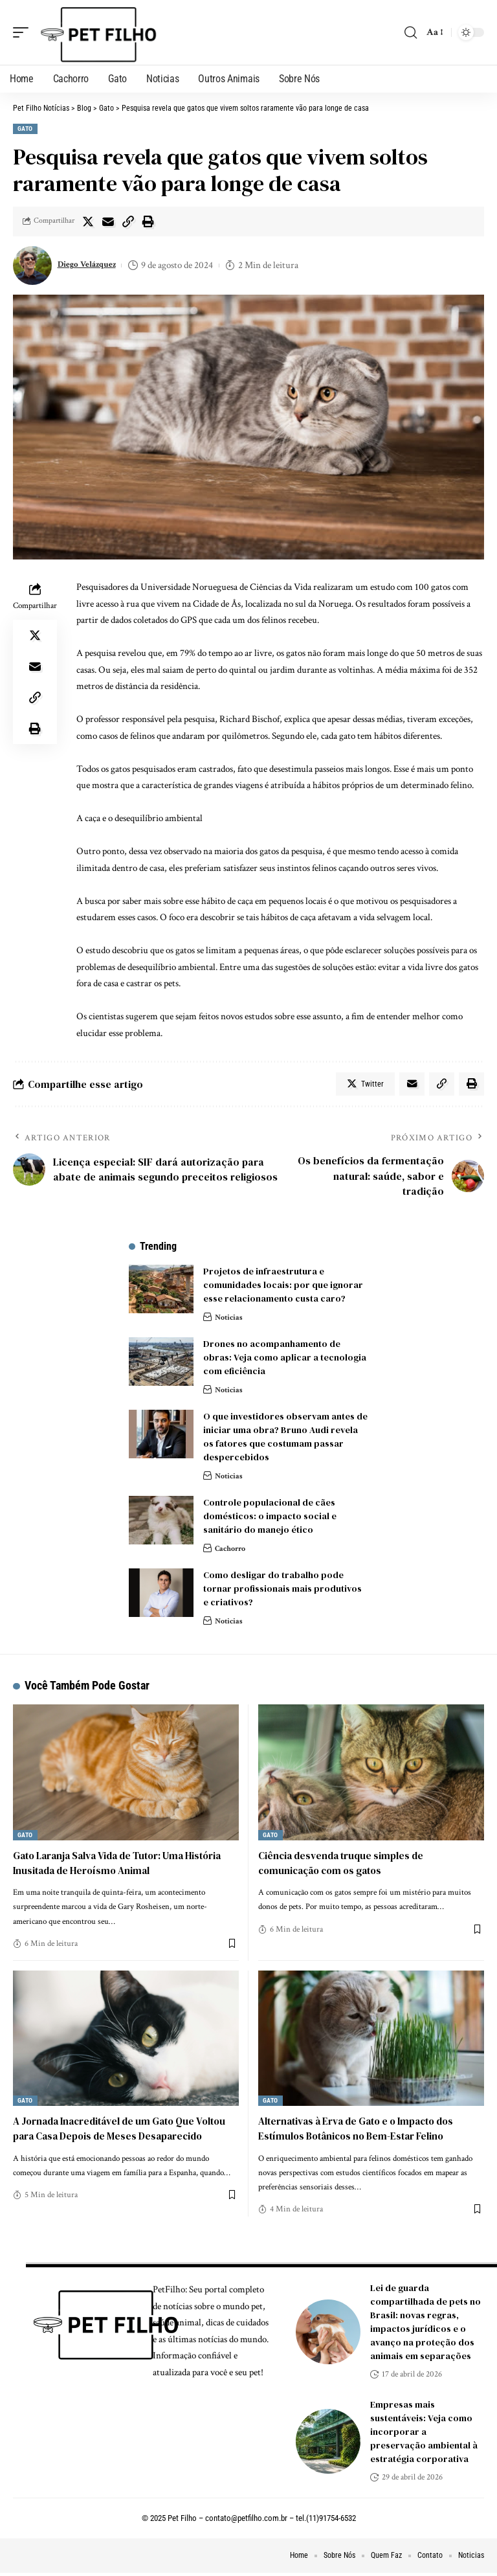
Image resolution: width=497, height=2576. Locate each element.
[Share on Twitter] (88, 221)
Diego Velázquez (92, 265)
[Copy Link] (128, 221)
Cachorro (232, 1550)
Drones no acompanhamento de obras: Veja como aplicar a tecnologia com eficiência (284, 1360)
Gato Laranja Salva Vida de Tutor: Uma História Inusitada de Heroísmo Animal (125, 1865)
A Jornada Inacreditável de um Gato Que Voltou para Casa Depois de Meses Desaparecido (110, 2138)
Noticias (230, 1319)
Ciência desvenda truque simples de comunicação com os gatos (344, 1865)
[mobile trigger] (24, 32)
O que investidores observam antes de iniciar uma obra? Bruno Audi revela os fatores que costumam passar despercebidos (285, 1439)
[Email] (108, 221)
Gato (25, 128)
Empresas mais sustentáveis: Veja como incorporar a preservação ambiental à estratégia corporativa (424, 2435)
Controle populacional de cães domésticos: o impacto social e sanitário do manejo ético (270, 1518)
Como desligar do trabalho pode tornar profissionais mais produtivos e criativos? (282, 1591)
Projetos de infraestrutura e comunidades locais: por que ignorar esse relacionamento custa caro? (283, 1287)
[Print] (148, 221)
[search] (410, 32)
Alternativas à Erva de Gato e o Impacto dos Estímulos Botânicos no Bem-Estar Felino (364, 2130)
